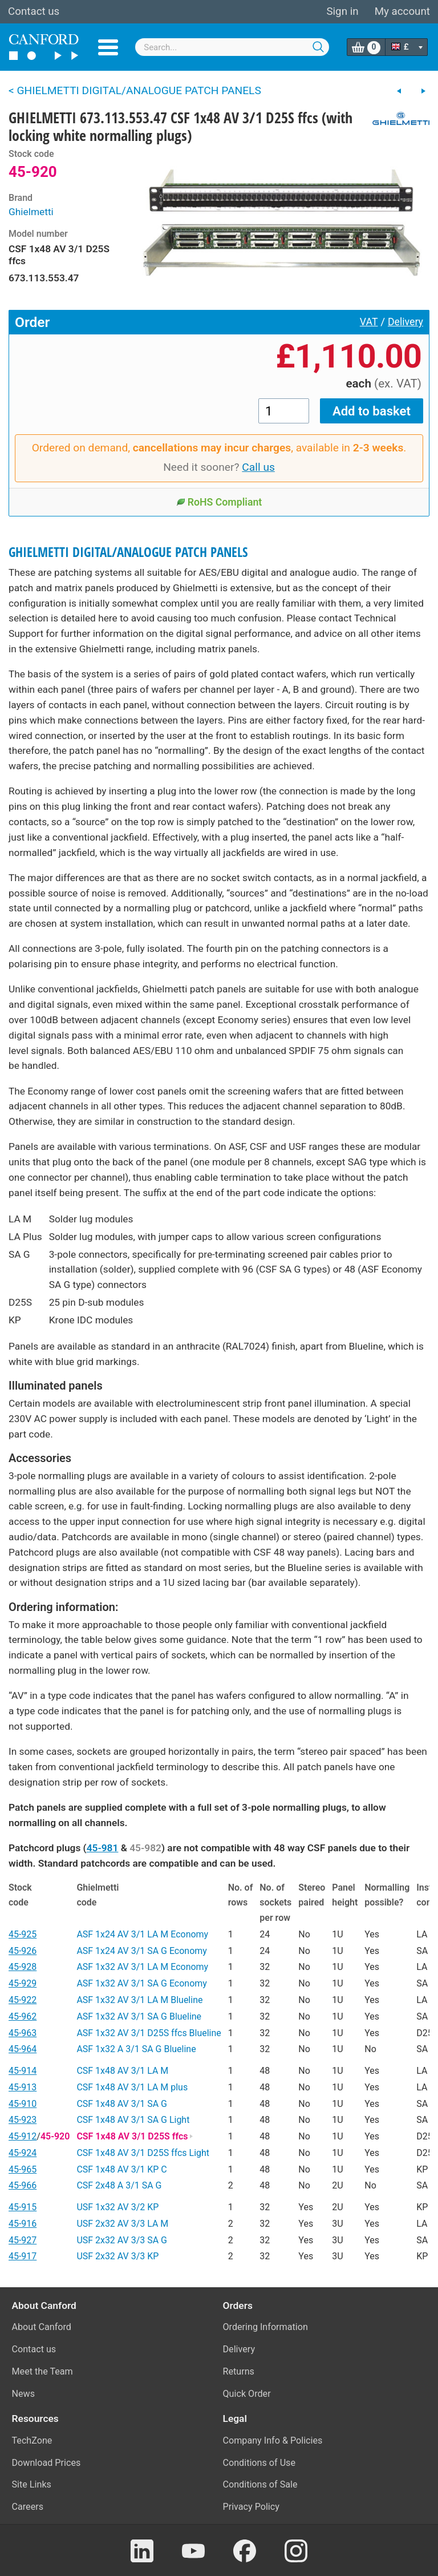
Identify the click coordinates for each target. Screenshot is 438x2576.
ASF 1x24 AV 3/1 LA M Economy (142, 1934)
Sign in (342, 11)
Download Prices (46, 2462)
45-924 (22, 2152)
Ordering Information (265, 2326)
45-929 (22, 1983)
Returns (238, 2371)
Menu (108, 47)
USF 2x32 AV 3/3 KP (117, 2256)
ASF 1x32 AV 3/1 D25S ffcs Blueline (148, 2033)
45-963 (22, 2033)
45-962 (22, 2016)
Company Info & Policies (273, 2440)
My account (402, 11)
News (23, 2393)
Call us (258, 467)
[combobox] (232, 47)
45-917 (22, 2256)
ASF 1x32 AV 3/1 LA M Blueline (139, 1999)
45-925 (22, 1934)
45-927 (22, 2240)
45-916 (22, 2223)
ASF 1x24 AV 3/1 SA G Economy (141, 1950)
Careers (28, 2506)
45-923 (22, 2119)
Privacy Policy (251, 2506)
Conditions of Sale (260, 2484)
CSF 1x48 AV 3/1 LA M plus (132, 2087)
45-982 (145, 1848)
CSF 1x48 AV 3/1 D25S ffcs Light (142, 2152)
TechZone (32, 2440)
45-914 (22, 2070)
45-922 (22, 1999)
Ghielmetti (31, 211)
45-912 (22, 2136)
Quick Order (247, 2393)
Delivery (405, 322)
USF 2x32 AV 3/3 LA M (122, 2223)
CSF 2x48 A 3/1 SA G (118, 2185)
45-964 (22, 2049)
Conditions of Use (259, 2462)
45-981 (103, 1848)
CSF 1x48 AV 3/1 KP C (121, 2169)
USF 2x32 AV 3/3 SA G (121, 2240)
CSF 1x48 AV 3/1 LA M (122, 2070)
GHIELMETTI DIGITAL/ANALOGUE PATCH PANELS (128, 552)
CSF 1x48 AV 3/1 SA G (121, 2103)
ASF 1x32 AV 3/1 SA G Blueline (138, 2016)
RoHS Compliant (219, 502)
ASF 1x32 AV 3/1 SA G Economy (141, 1983)
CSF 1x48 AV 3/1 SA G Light (132, 2119)
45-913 (22, 2087)
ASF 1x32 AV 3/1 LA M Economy (142, 1966)
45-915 (22, 2207)
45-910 (22, 2103)
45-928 (22, 1966)
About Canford (41, 2326)
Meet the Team (42, 2371)
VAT (369, 322)
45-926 (22, 1950)
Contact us (33, 11)
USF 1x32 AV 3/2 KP (117, 2207)
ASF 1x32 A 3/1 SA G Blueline (136, 2049)
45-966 (22, 2185)
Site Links (31, 2484)
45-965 (22, 2169)
